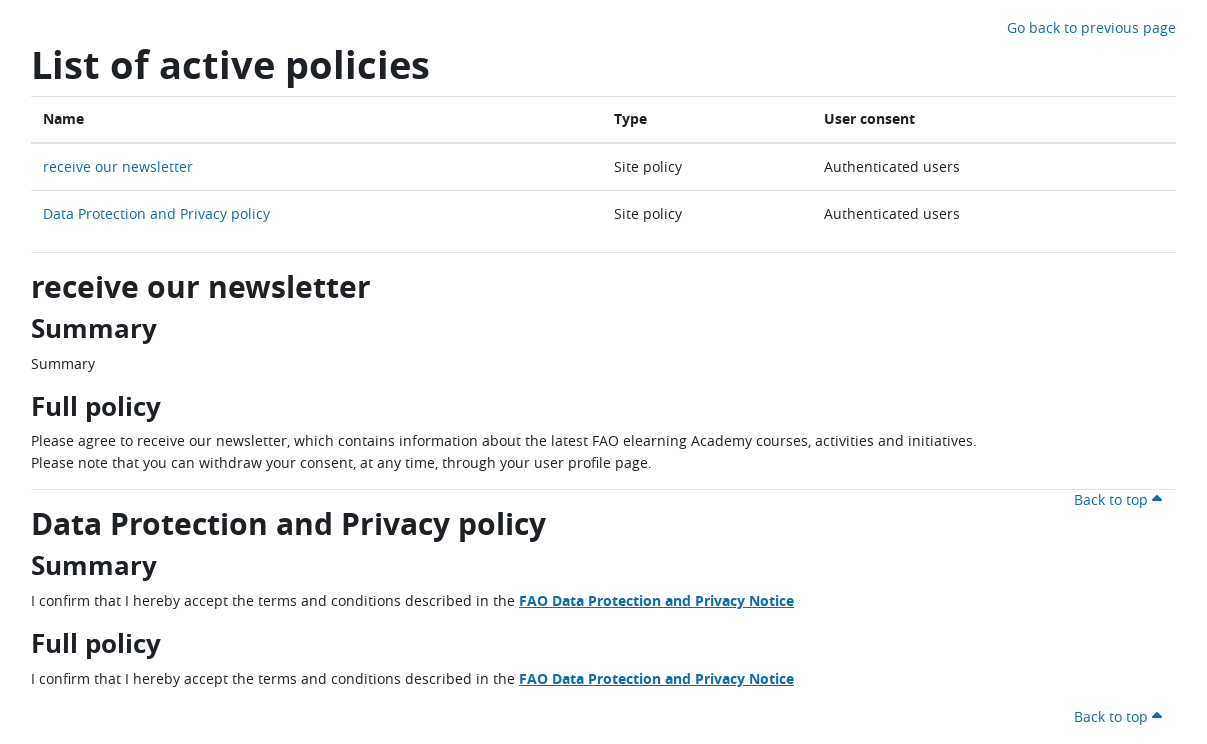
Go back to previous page (1091, 27)
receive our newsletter (118, 166)
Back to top (1121, 499)
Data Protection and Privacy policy (156, 213)
